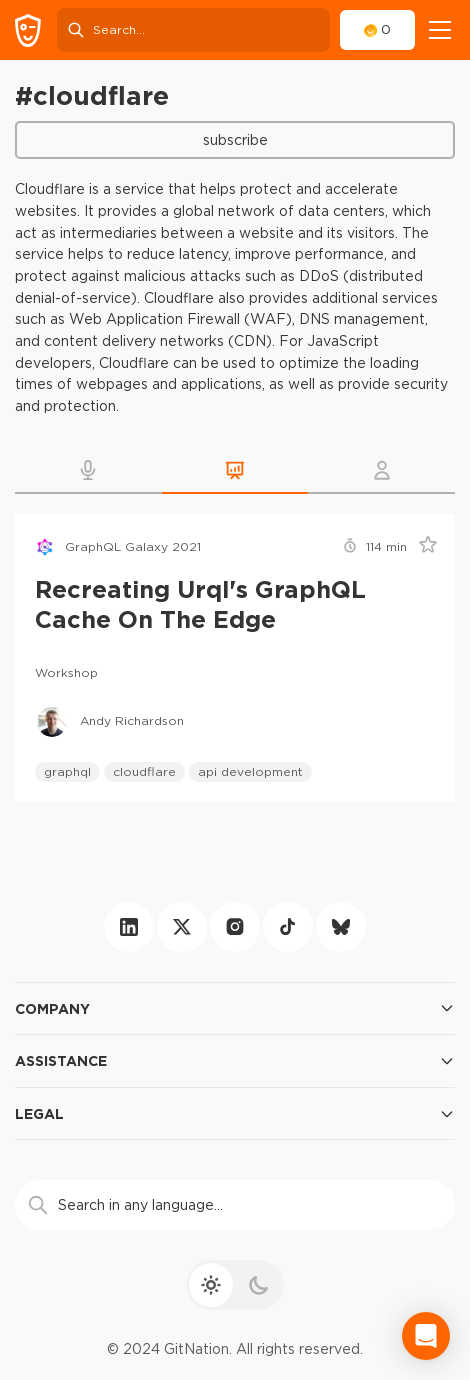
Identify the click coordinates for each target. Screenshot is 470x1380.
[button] (88, 470)
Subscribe (235, 140)
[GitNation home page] (28, 30)
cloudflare (144, 771)
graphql (67, 771)
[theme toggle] (235, 1285)
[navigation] (440, 30)
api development (250, 771)
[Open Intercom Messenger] (426, 1336)
